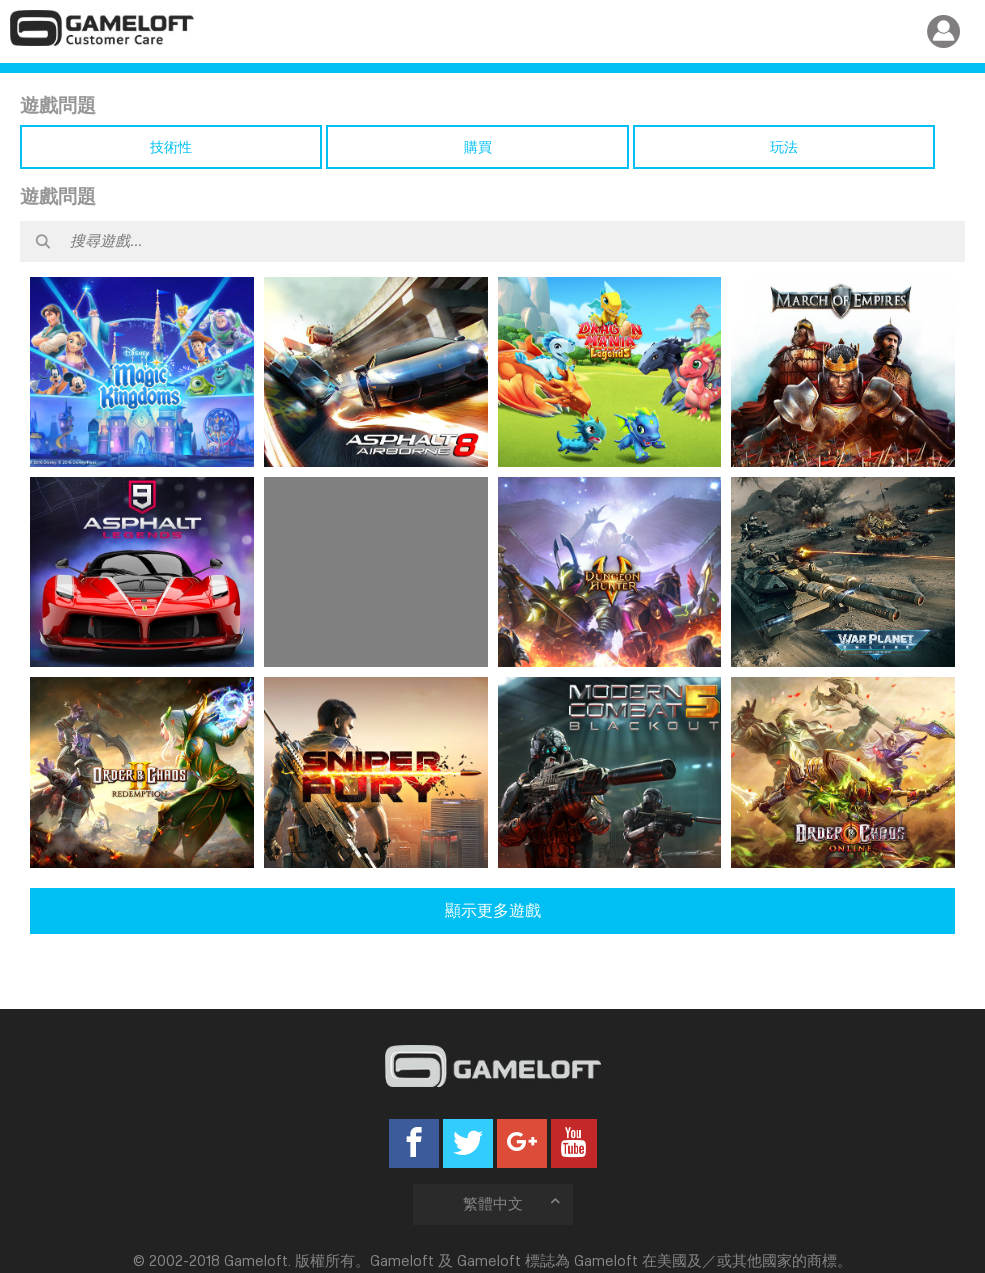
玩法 (784, 147)
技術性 (171, 147)
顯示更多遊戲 (493, 910)
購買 (478, 147)
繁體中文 (513, 1203)
